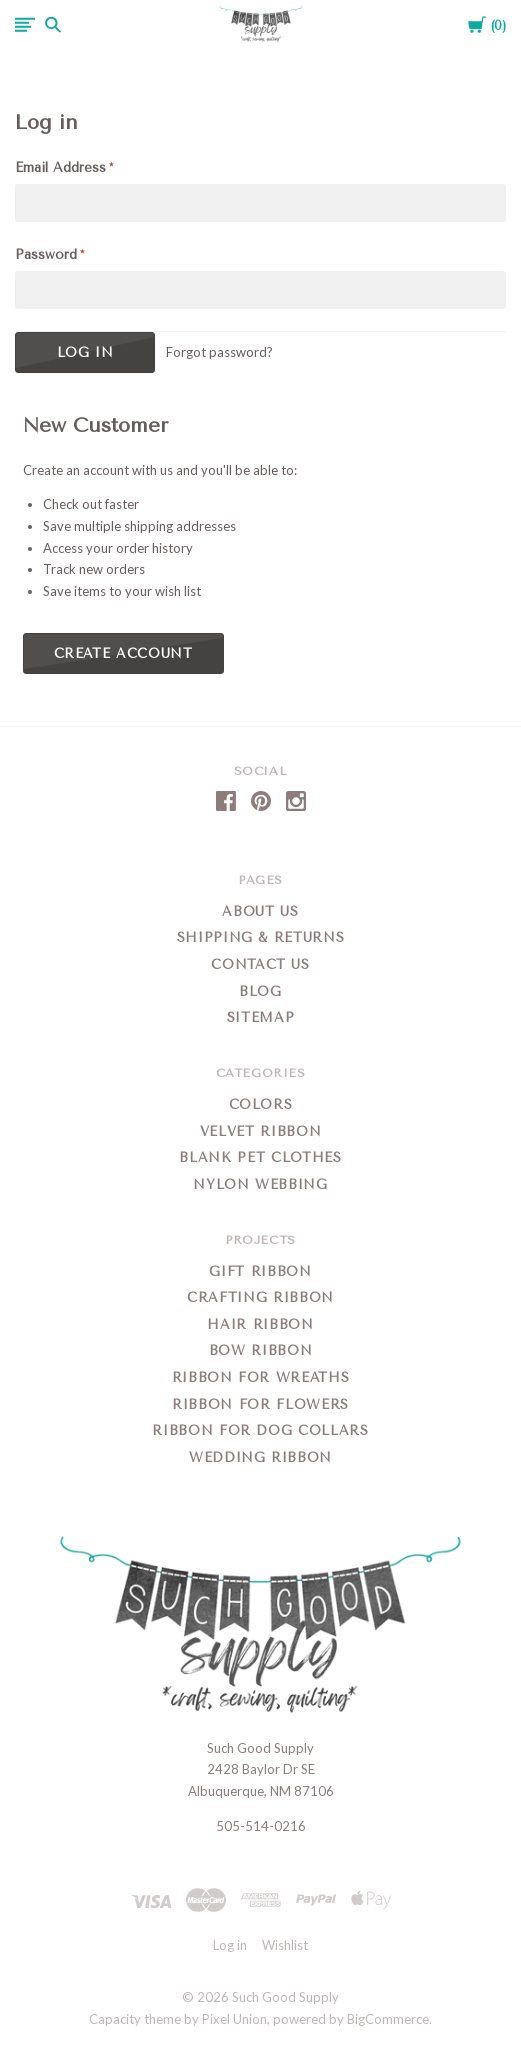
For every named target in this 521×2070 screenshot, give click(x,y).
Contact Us (260, 964)
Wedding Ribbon (260, 1457)
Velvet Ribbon (260, 1131)
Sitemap (261, 1017)
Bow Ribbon (261, 1350)
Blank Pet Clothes (260, 1157)
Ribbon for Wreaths (261, 1377)
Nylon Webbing (260, 1184)
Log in (230, 1945)
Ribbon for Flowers (260, 1404)
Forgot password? (219, 352)
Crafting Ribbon (260, 1297)
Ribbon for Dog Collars (260, 1430)
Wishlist (285, 1945)
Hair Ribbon (260, 1324)
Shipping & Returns (261, 937)
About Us (260, 911)
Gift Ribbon (260, 1271)
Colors (261, 1104)
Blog (260, 991)
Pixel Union (234, 2019)
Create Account (123, 653)
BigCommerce (388, 2019)
